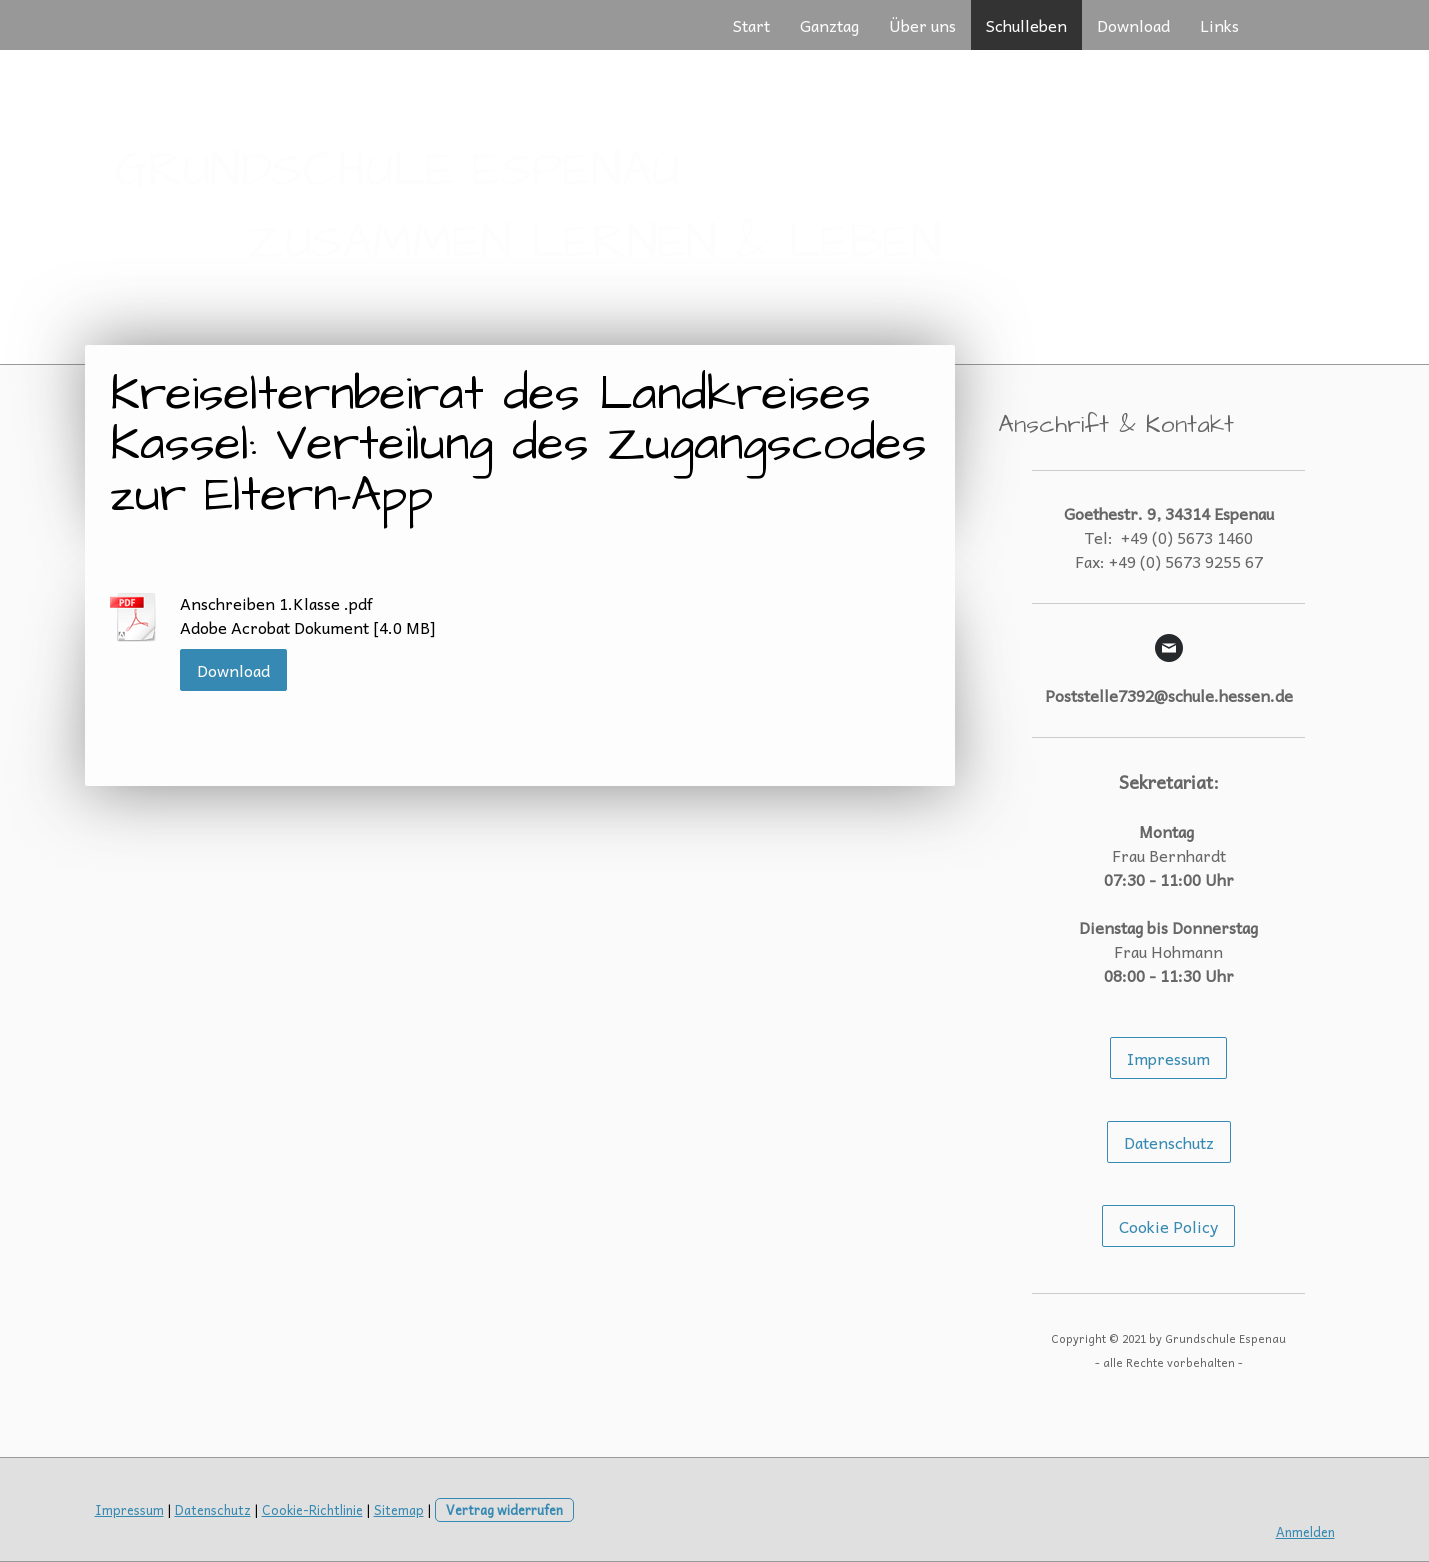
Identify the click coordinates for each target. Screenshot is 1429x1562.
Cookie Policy (1168, 1226)
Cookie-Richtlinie (312, 1509)
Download (1133, 25)
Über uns (922, 25)
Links (1219, 25)
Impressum (1168, 1058)
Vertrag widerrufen (504, 1509)
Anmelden (1305, 1531)
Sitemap (399, 1509)
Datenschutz (1169, 1142)
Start (751, 25)
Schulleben (1026, 25)
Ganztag (829, 25)
